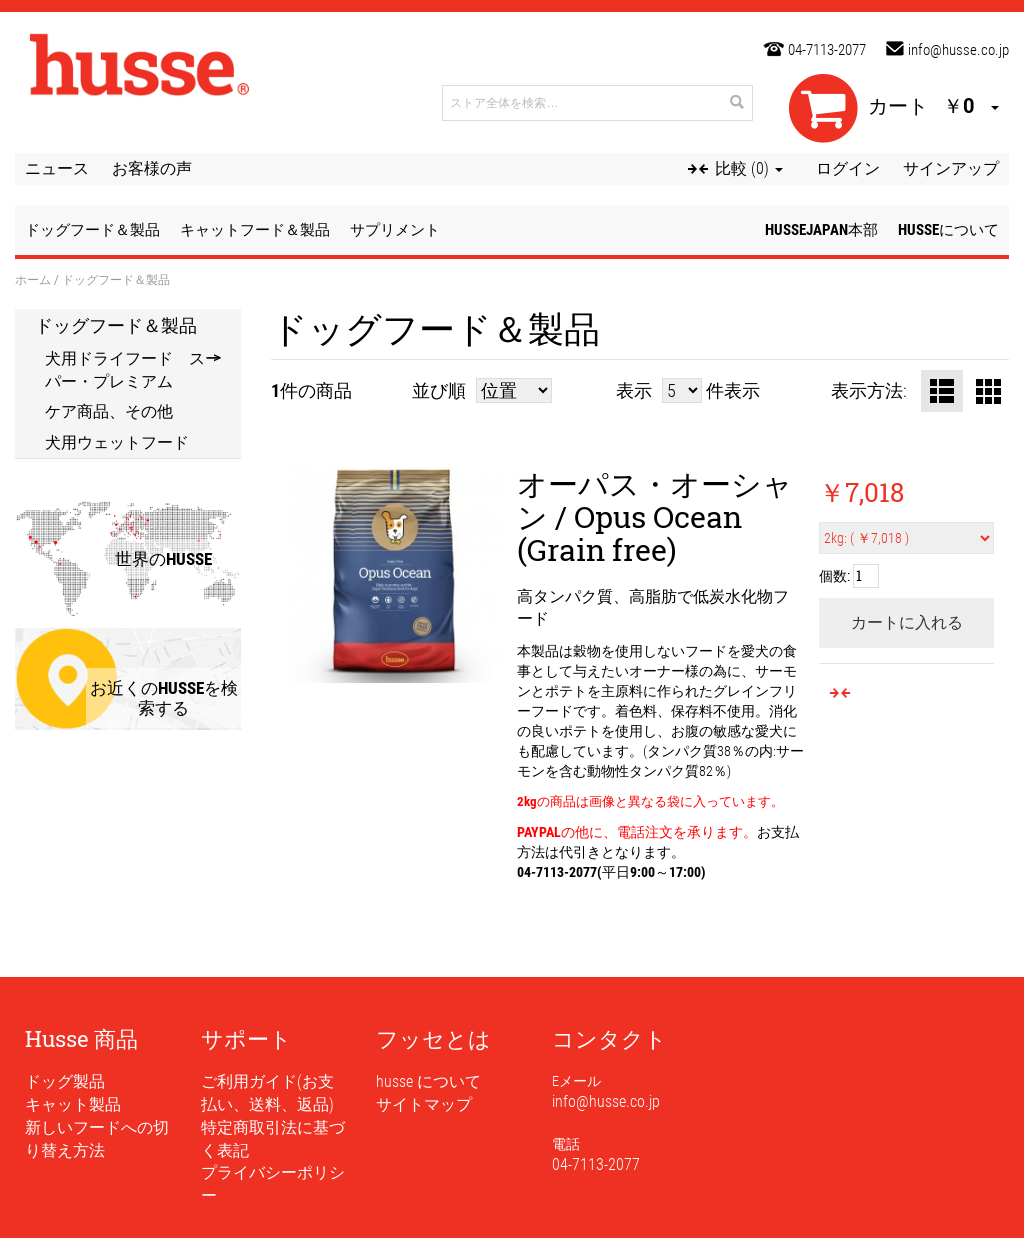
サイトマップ (424, 1104)
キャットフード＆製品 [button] (255, 230)
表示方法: (869, 390)
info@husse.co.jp (958, 50)
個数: (834, 575)
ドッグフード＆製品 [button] (92, 230)
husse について (428, 1081)
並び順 (439, 390)
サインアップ (951, 168)
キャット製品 (73, 1104)
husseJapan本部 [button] (821, 230)
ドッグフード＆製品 (116, 325)
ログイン (848, 168)
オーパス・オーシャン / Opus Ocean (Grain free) (655, 516)
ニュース (57, 168)
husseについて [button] (948, 230)
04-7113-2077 (827, 50)
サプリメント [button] (395, 230)
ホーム (33, 279)
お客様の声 (152, 168)
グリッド (988, 391)
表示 (634, 390)
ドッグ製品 (65, 1081)
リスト (942, 391)
